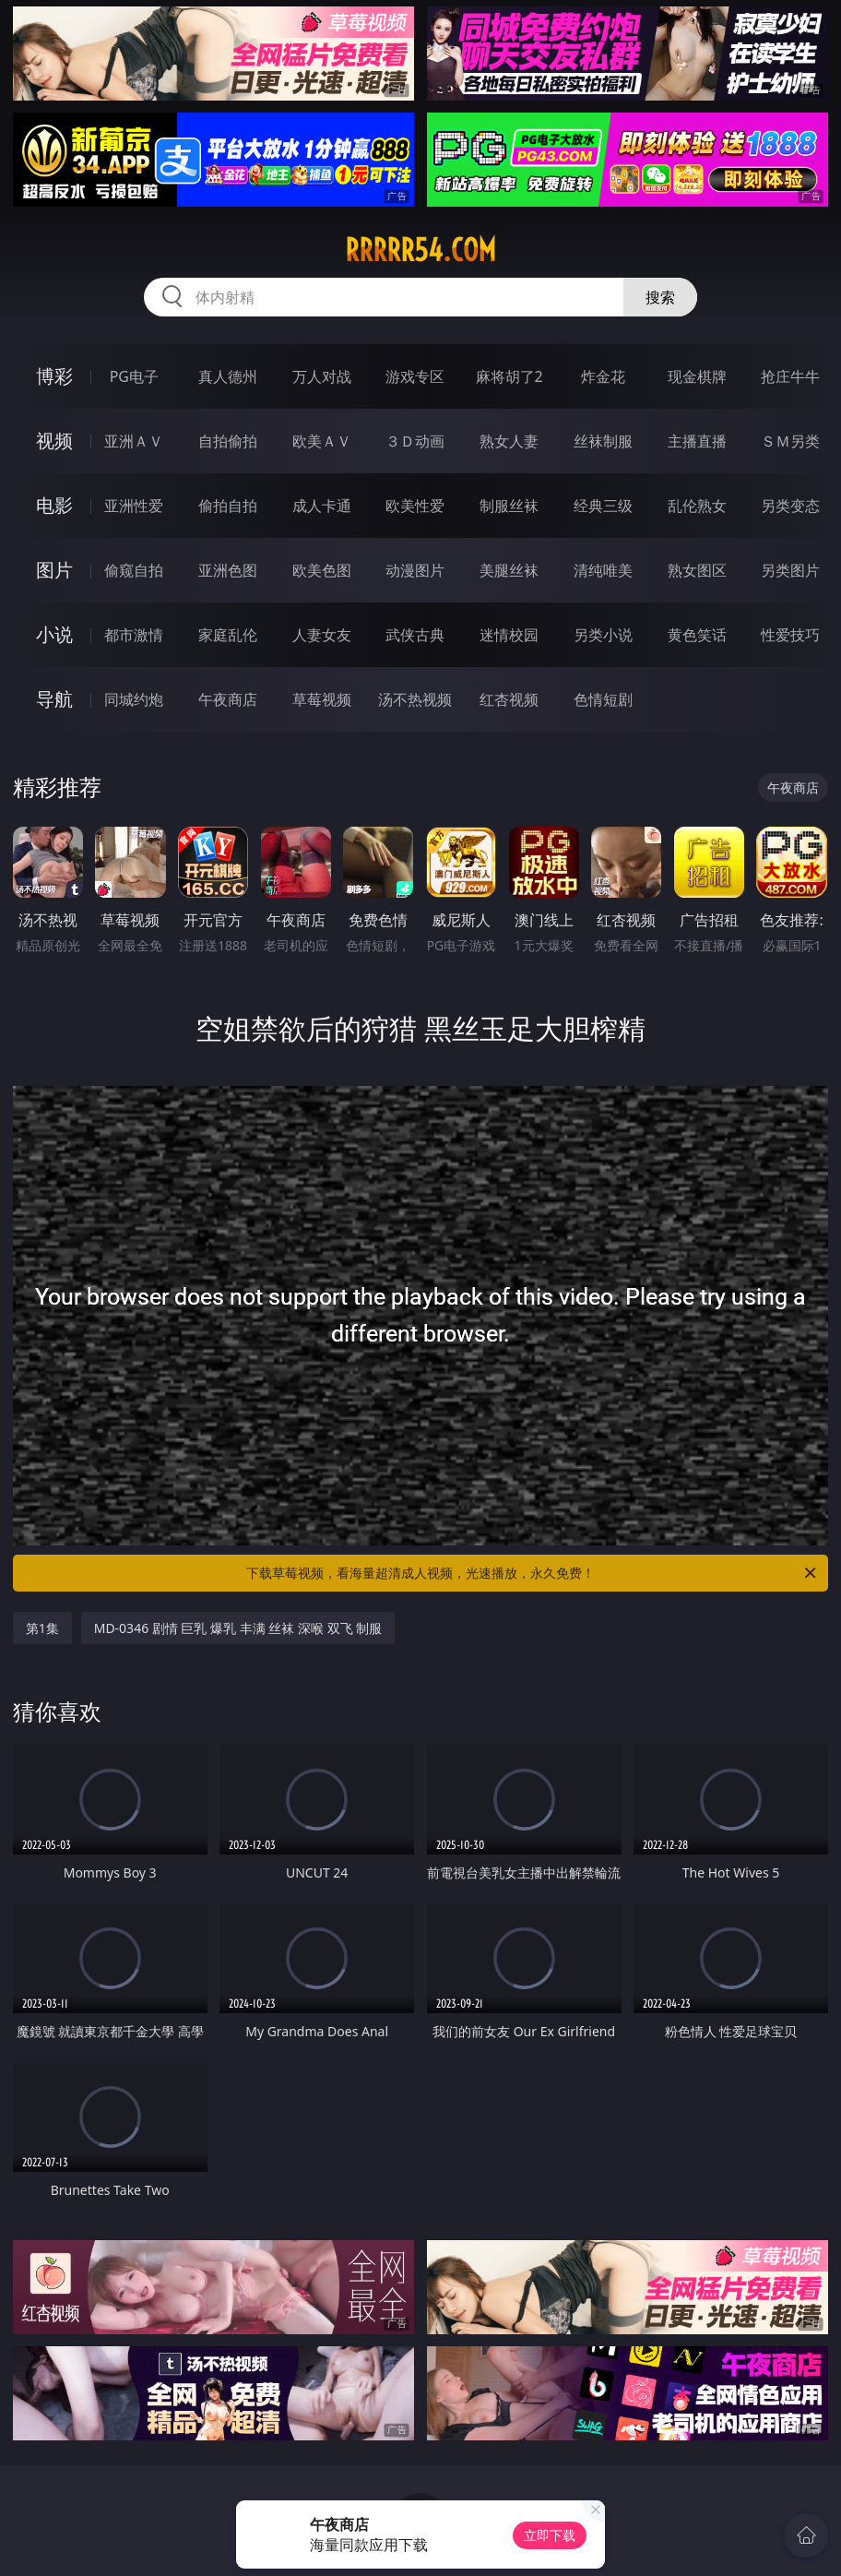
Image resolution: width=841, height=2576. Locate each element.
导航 (54, 698)
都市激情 (133, 635)
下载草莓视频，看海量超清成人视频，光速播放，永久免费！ (532, 1573)
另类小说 (603, 635)
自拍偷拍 (227, 441)
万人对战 (321, 376)
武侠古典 (414, 635)
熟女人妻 (509, 441)
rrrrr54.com (420, 250)
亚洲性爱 (133, 505)
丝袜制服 (603, 441)
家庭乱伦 (227, 635)
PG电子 (134, 376)
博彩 (54, 376)
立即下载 (549, 2535)
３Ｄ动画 (414, 441)
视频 (54, 440)
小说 (54, 634)
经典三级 (603, 505)
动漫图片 (414, 570)
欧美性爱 (414, 505)
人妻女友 (321, 635)
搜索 (660, 297)
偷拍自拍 (227, 505)
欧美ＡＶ (321, 441)
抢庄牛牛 (790, 376)
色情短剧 (603, 699)
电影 (54, 505)
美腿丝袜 (509, 570)
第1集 (42, 1628)
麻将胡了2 (509, 376)
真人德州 (227, 376)
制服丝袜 (509, 505)
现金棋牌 (697, 376)
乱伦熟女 (697, 505)
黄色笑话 (697, 635)
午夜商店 (227, 699)
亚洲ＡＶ (133, 441)
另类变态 (790, 505)
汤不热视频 (415, 699)
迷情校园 (509, 635)
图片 (54, 569)
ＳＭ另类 (790, 441)
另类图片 (790, 570)
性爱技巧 (790, 635)
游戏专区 (414, 376)
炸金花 (603, 376)
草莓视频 (321, 699)
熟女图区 (697, 570)
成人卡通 (321, 505)
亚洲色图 (227, 570)
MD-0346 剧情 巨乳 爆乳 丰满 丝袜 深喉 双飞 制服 (238, 1628)
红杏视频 (509, 699)
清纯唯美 (603, 570)
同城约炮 (133, 699)
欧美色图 (321, 570)
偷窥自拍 (133, 570)
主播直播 (697, 441)
